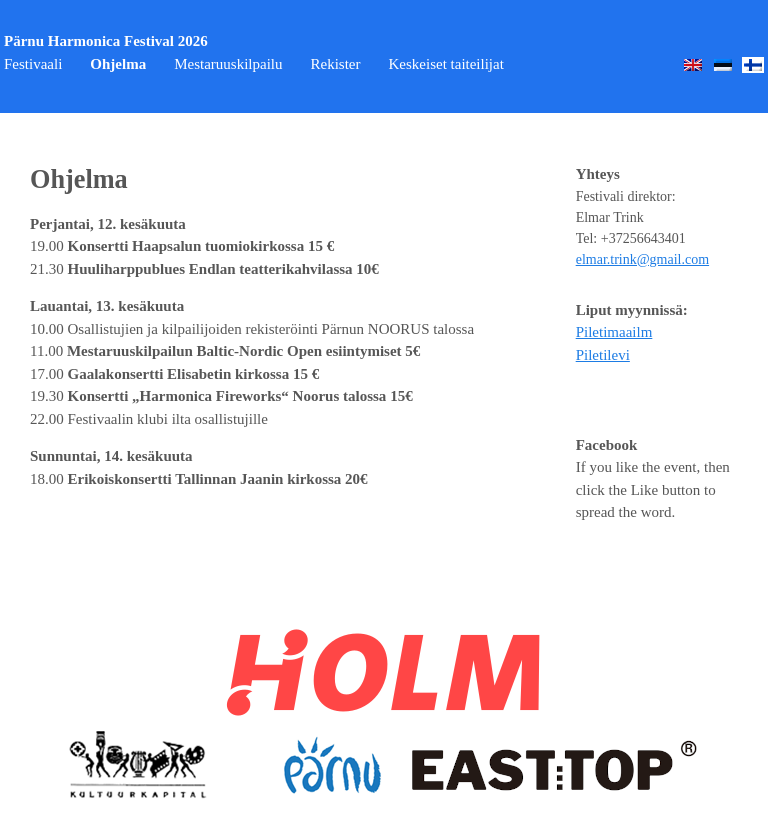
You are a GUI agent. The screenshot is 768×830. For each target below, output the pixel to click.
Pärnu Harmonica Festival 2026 (106, 41)
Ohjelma (118, 64)
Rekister (335, 64)
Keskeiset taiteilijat (445, 64)
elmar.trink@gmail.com (642, 259)
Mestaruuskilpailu (228, 64)
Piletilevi (603, 355)
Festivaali (33, 64)
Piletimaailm (614, 332)
